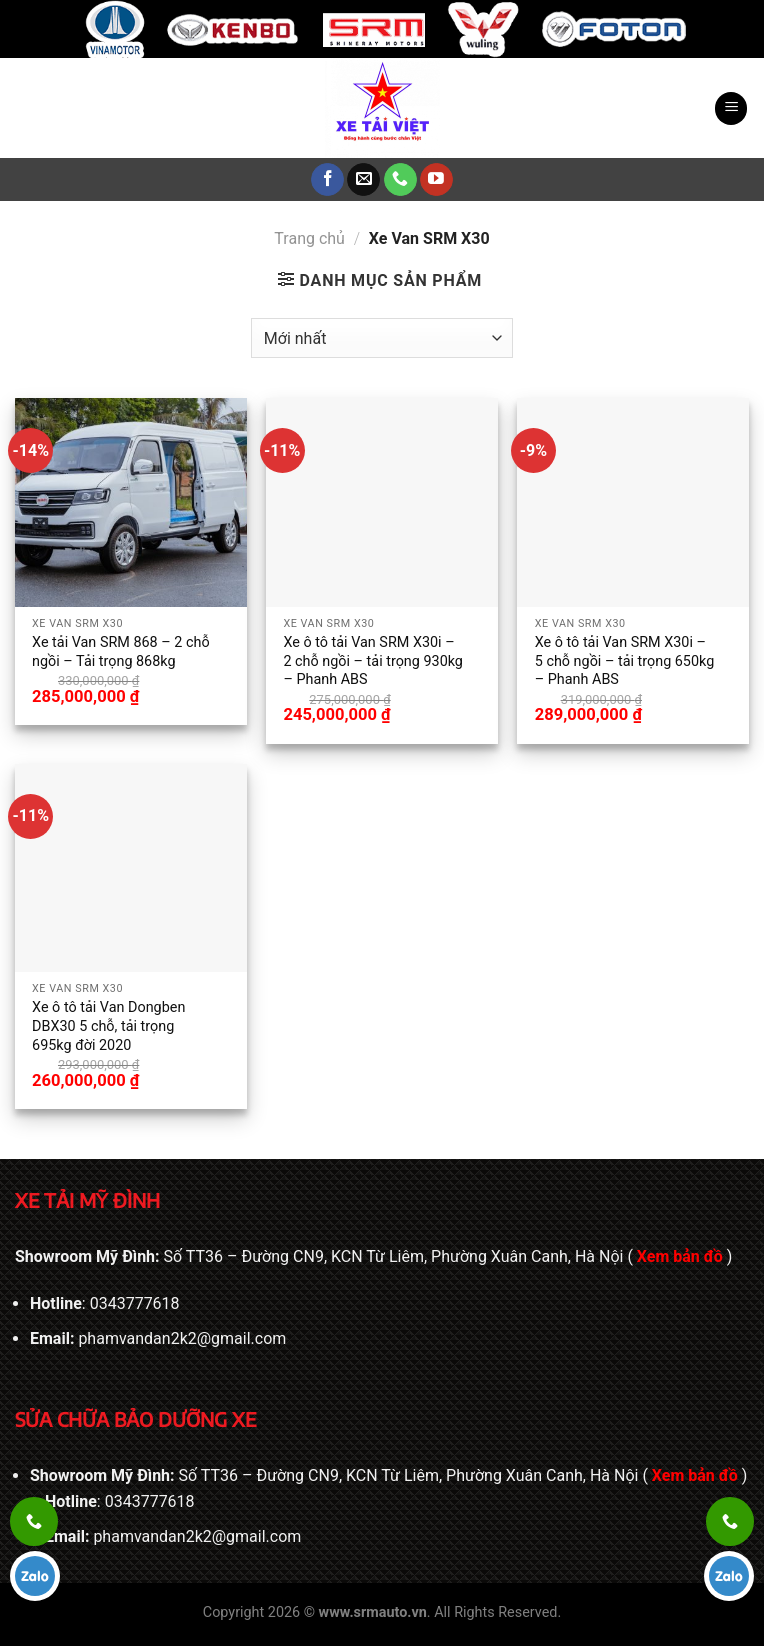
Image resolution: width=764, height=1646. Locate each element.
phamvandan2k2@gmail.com (182, 1338)
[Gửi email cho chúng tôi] (363, 180)
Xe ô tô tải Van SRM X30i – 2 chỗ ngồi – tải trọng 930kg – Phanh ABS (373, 661)
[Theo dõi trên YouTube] (436, 180)
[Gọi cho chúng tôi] (400, 180)
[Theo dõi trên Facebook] (327, 180)
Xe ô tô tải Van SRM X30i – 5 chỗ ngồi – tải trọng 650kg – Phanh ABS (625, 661)
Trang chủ (309, 238)
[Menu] (731, 108)
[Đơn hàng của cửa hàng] (382, 338)
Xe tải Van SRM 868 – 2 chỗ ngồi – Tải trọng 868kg (121, 652)
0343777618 (135, 1303)
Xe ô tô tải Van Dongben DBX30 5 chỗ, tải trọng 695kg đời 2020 (108, 1026)
